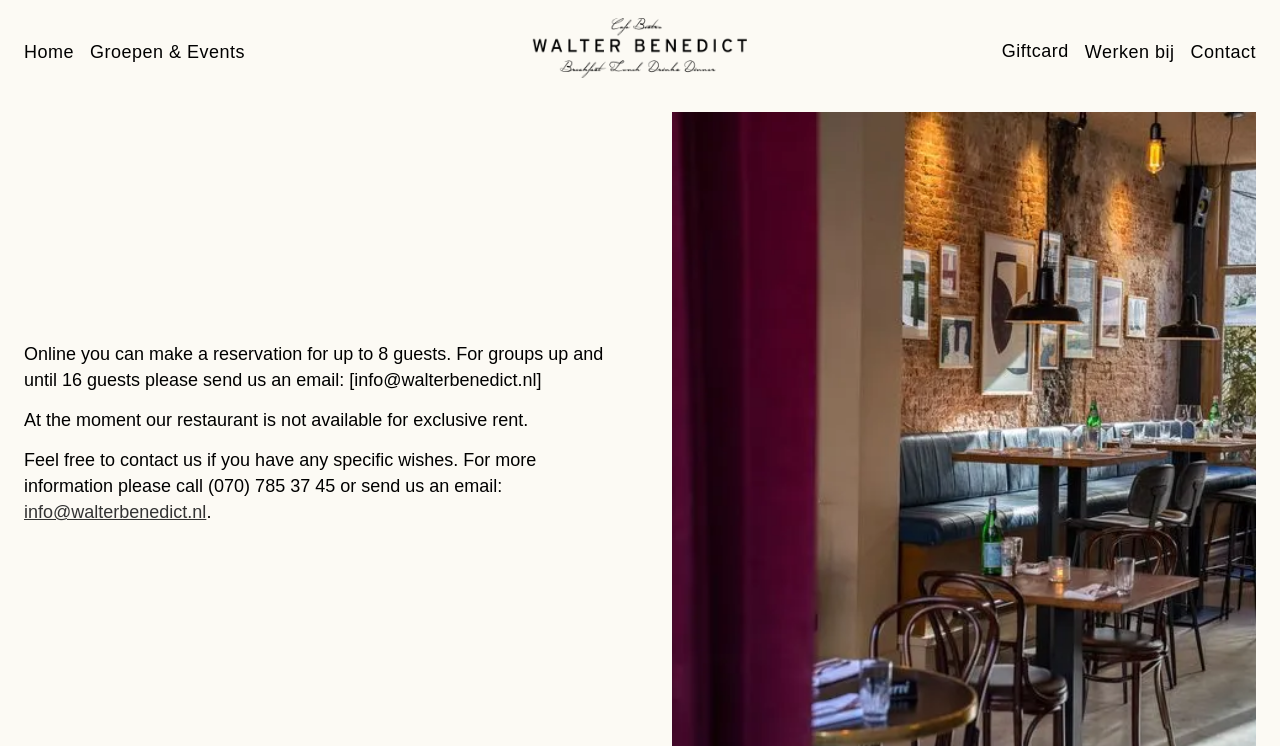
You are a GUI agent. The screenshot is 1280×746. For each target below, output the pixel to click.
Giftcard (1035, 51)
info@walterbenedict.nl (115, 512)
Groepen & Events (167, 52)
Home (49, 52)
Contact (1223, 52)
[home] (640, 48)
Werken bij (1130, 52)
